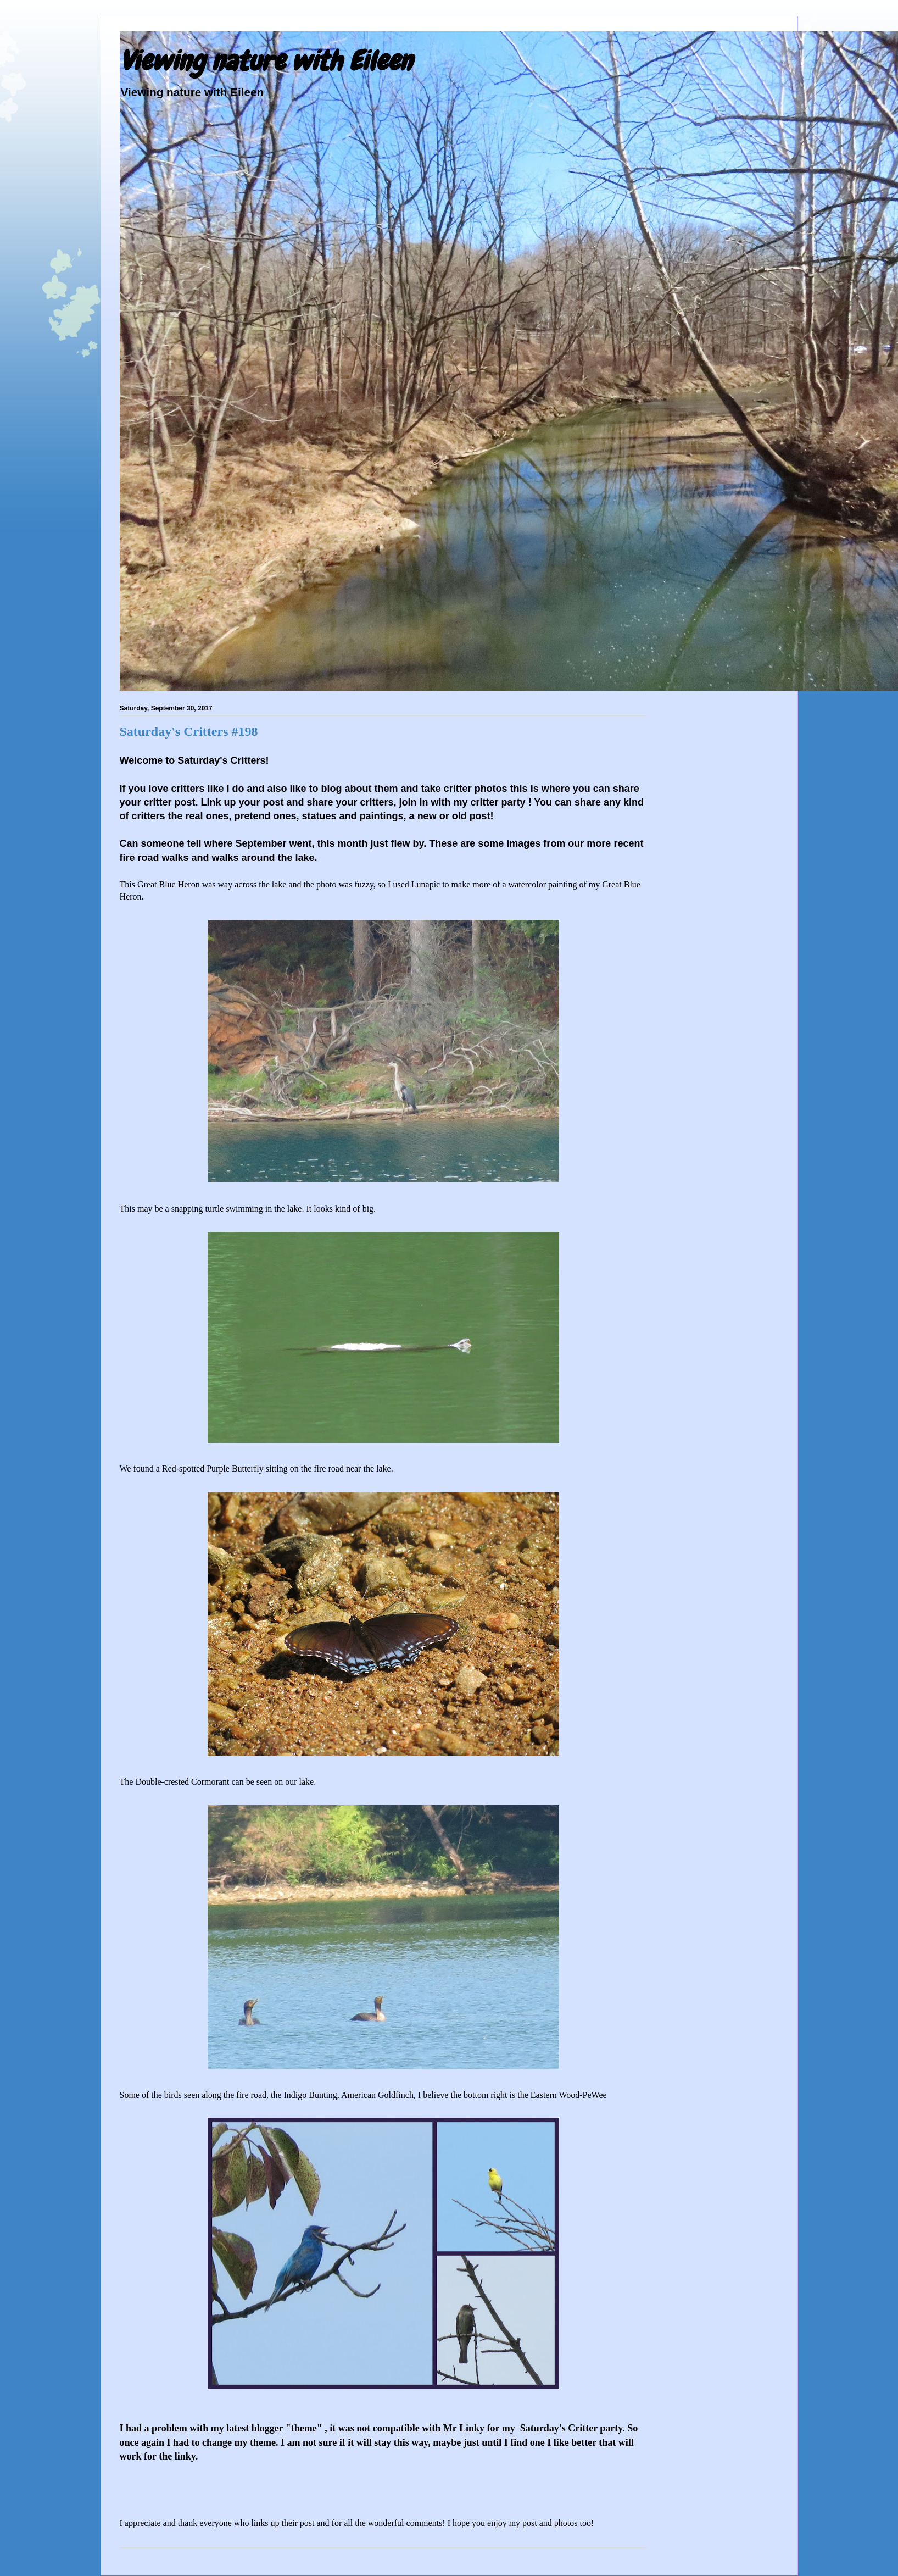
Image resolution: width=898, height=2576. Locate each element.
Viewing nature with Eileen (266, 61)
